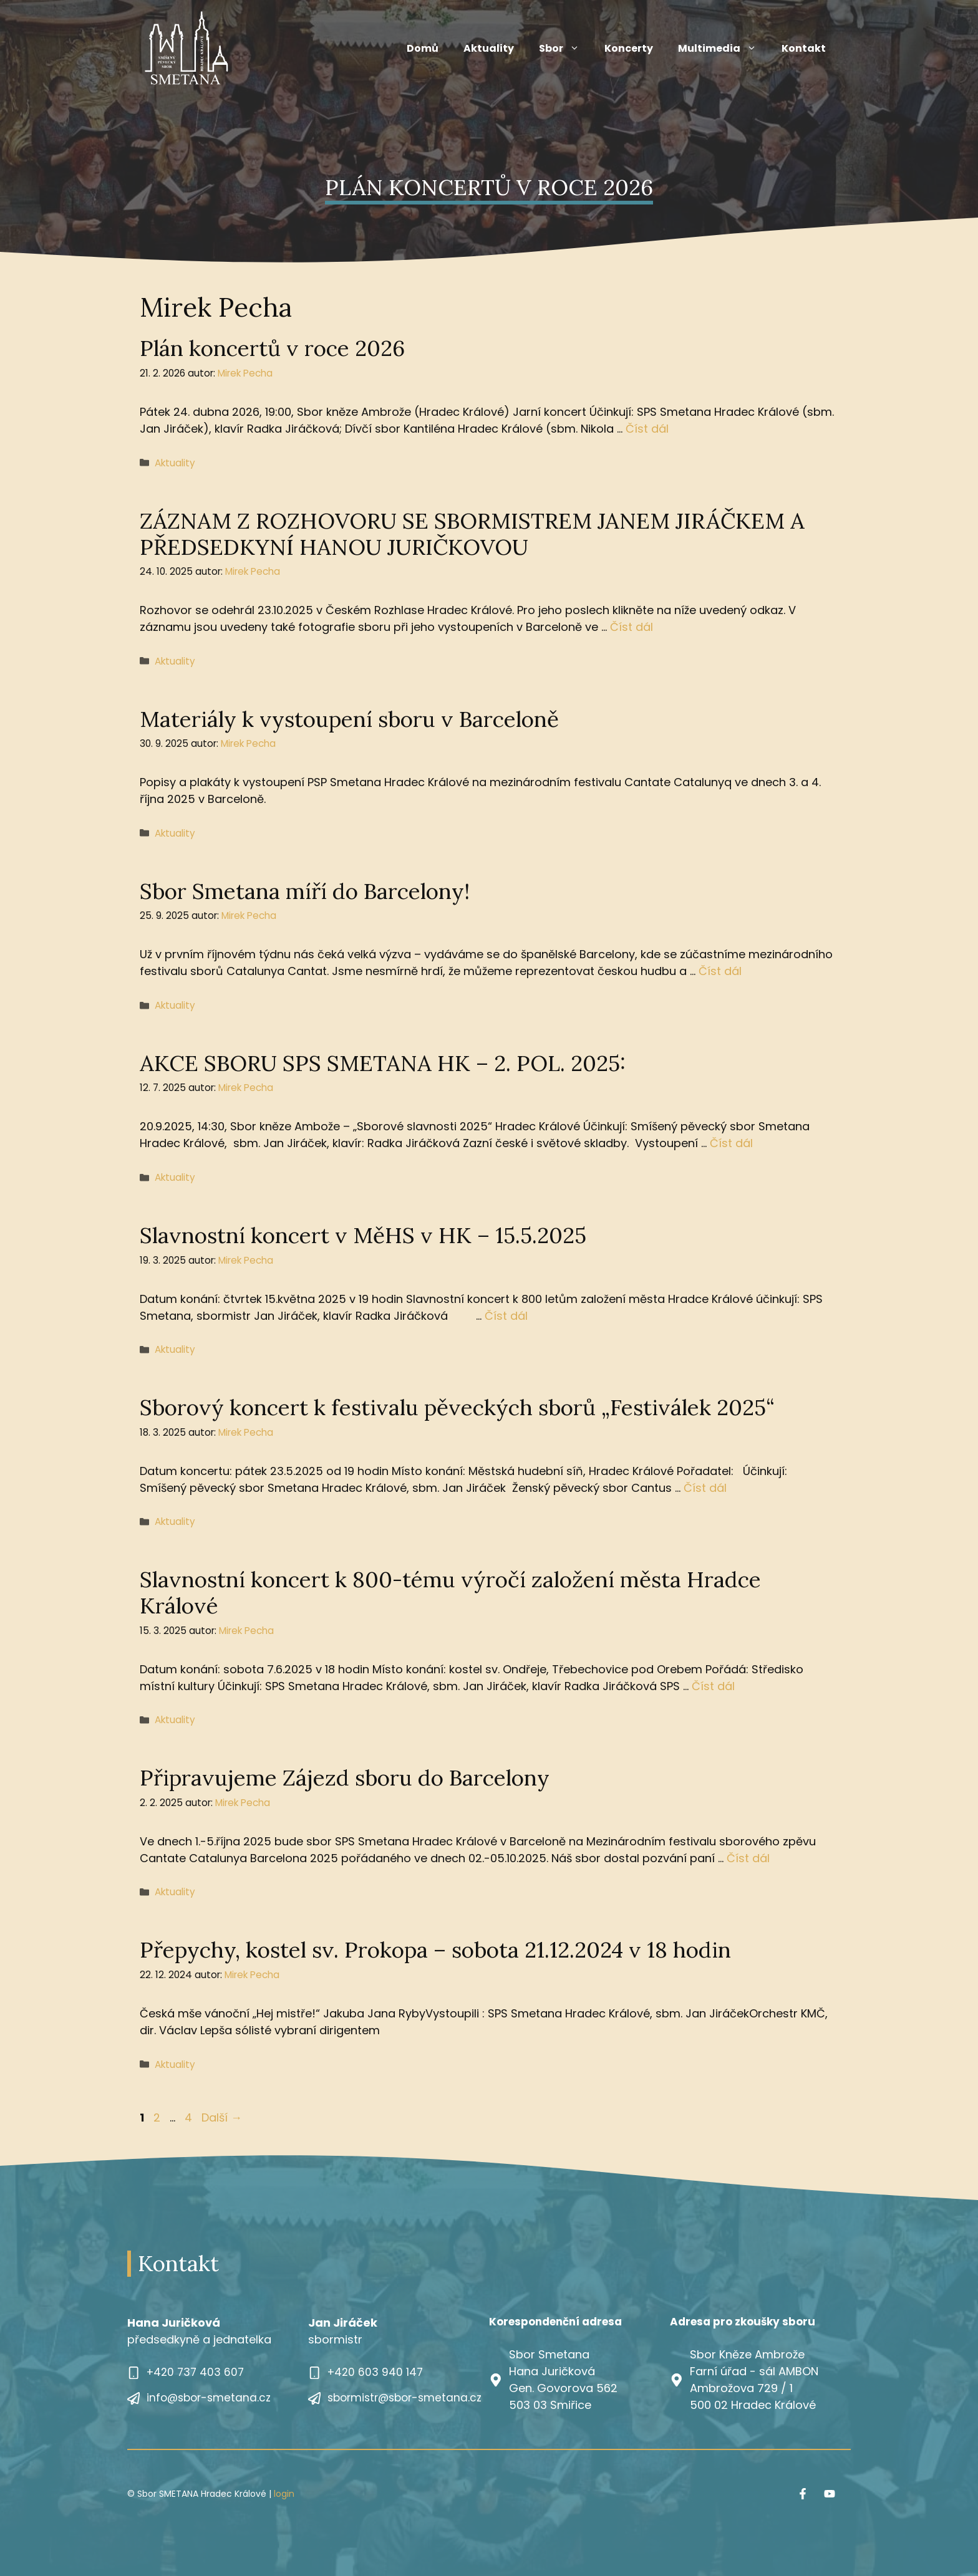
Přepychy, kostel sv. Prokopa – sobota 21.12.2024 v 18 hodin (435, 1950)
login (284, 2493)
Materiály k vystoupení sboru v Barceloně (349, 719)
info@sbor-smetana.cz (209, 2397)
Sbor (565, 48)
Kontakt (804, 48)
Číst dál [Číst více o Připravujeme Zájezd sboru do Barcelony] (748, 1858)
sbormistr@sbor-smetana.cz (404, 2397)
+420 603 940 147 (375, 2372)
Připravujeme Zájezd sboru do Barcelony (345, 1778)
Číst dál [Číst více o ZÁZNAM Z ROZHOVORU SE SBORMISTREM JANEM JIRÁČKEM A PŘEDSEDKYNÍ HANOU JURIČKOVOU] (631, 627)
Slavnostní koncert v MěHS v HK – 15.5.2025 (363, 1235)
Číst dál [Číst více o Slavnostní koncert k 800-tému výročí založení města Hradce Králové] (713, 1686)
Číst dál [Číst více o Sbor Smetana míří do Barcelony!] (720, 971)
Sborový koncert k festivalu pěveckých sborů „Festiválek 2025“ (457, 1407)
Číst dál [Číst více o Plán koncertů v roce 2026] (647, 428)
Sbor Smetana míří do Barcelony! (305, 891)
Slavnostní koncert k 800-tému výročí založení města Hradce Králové (450, 1592)
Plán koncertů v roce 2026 (272, 348)
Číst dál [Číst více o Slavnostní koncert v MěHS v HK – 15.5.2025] (506, 1316)
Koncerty (628, 48)
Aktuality (488, 48)
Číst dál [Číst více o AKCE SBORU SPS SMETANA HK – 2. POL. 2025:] (731, 1143)
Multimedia (723, 48)
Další (221, 2117)
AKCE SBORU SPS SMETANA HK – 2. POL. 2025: (383, 1063)
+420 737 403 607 (195, 2372)
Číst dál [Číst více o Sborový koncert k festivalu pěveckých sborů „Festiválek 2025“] (705, 1488)
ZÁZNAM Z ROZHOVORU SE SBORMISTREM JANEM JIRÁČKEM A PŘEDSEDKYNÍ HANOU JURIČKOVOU (472, 534)
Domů (422, 48)
